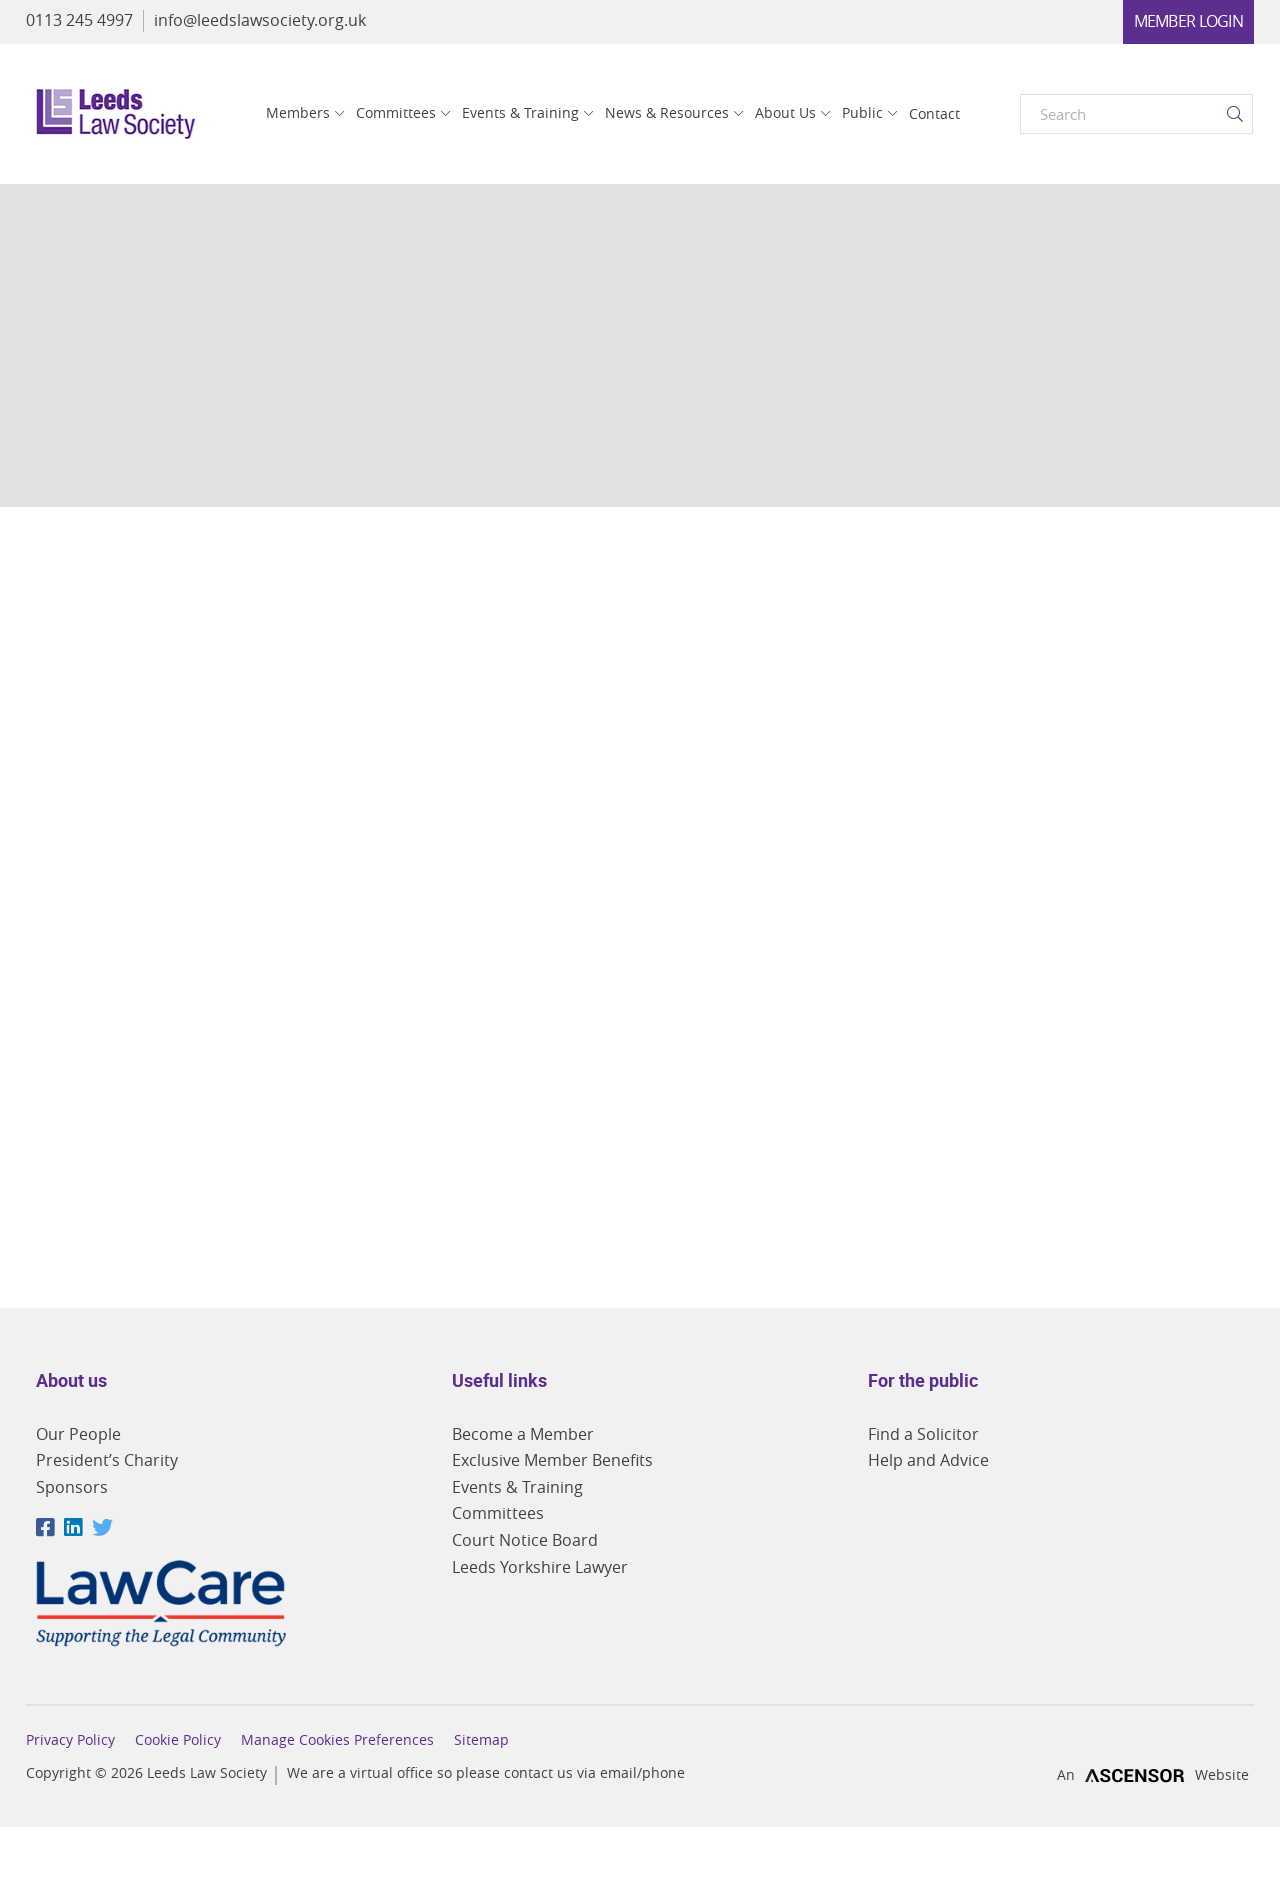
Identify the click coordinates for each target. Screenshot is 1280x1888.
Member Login (1188, 21)
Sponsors (72, 1487)
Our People (78, 1434)
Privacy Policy (70, 1740)
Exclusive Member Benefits (552, 1460)
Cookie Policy (178, 1740)
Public (862, 112)
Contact (934, 113)
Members (298, 112)
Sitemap (481, 1740)
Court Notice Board (525, 1540)
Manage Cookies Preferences (337, 1740)
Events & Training (520, 112)
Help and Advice (928, 1460)
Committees (396, 112)
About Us (785, 112)
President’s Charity (107, 1460)
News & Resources (667, 112)
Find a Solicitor (923, 1434)
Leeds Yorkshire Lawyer (540, 1567)
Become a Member (523, 1434)
